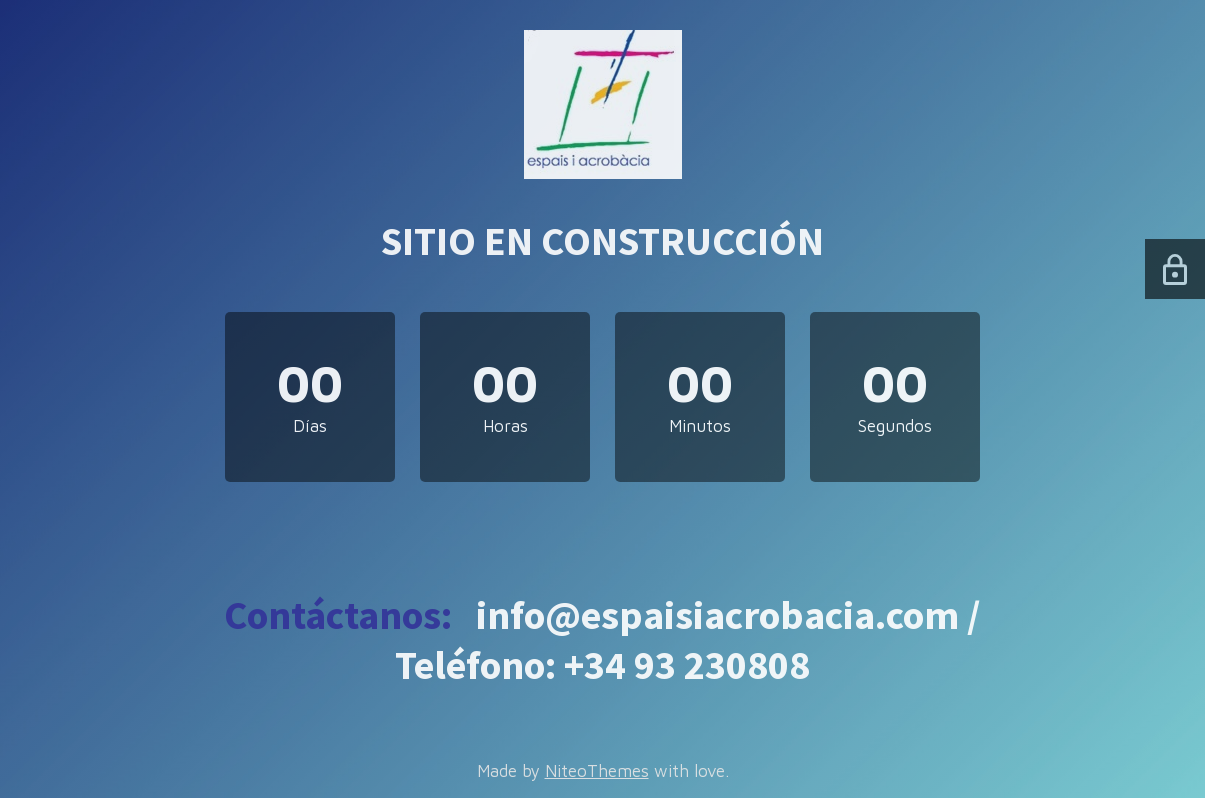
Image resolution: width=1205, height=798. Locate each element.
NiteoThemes (597, 771)
